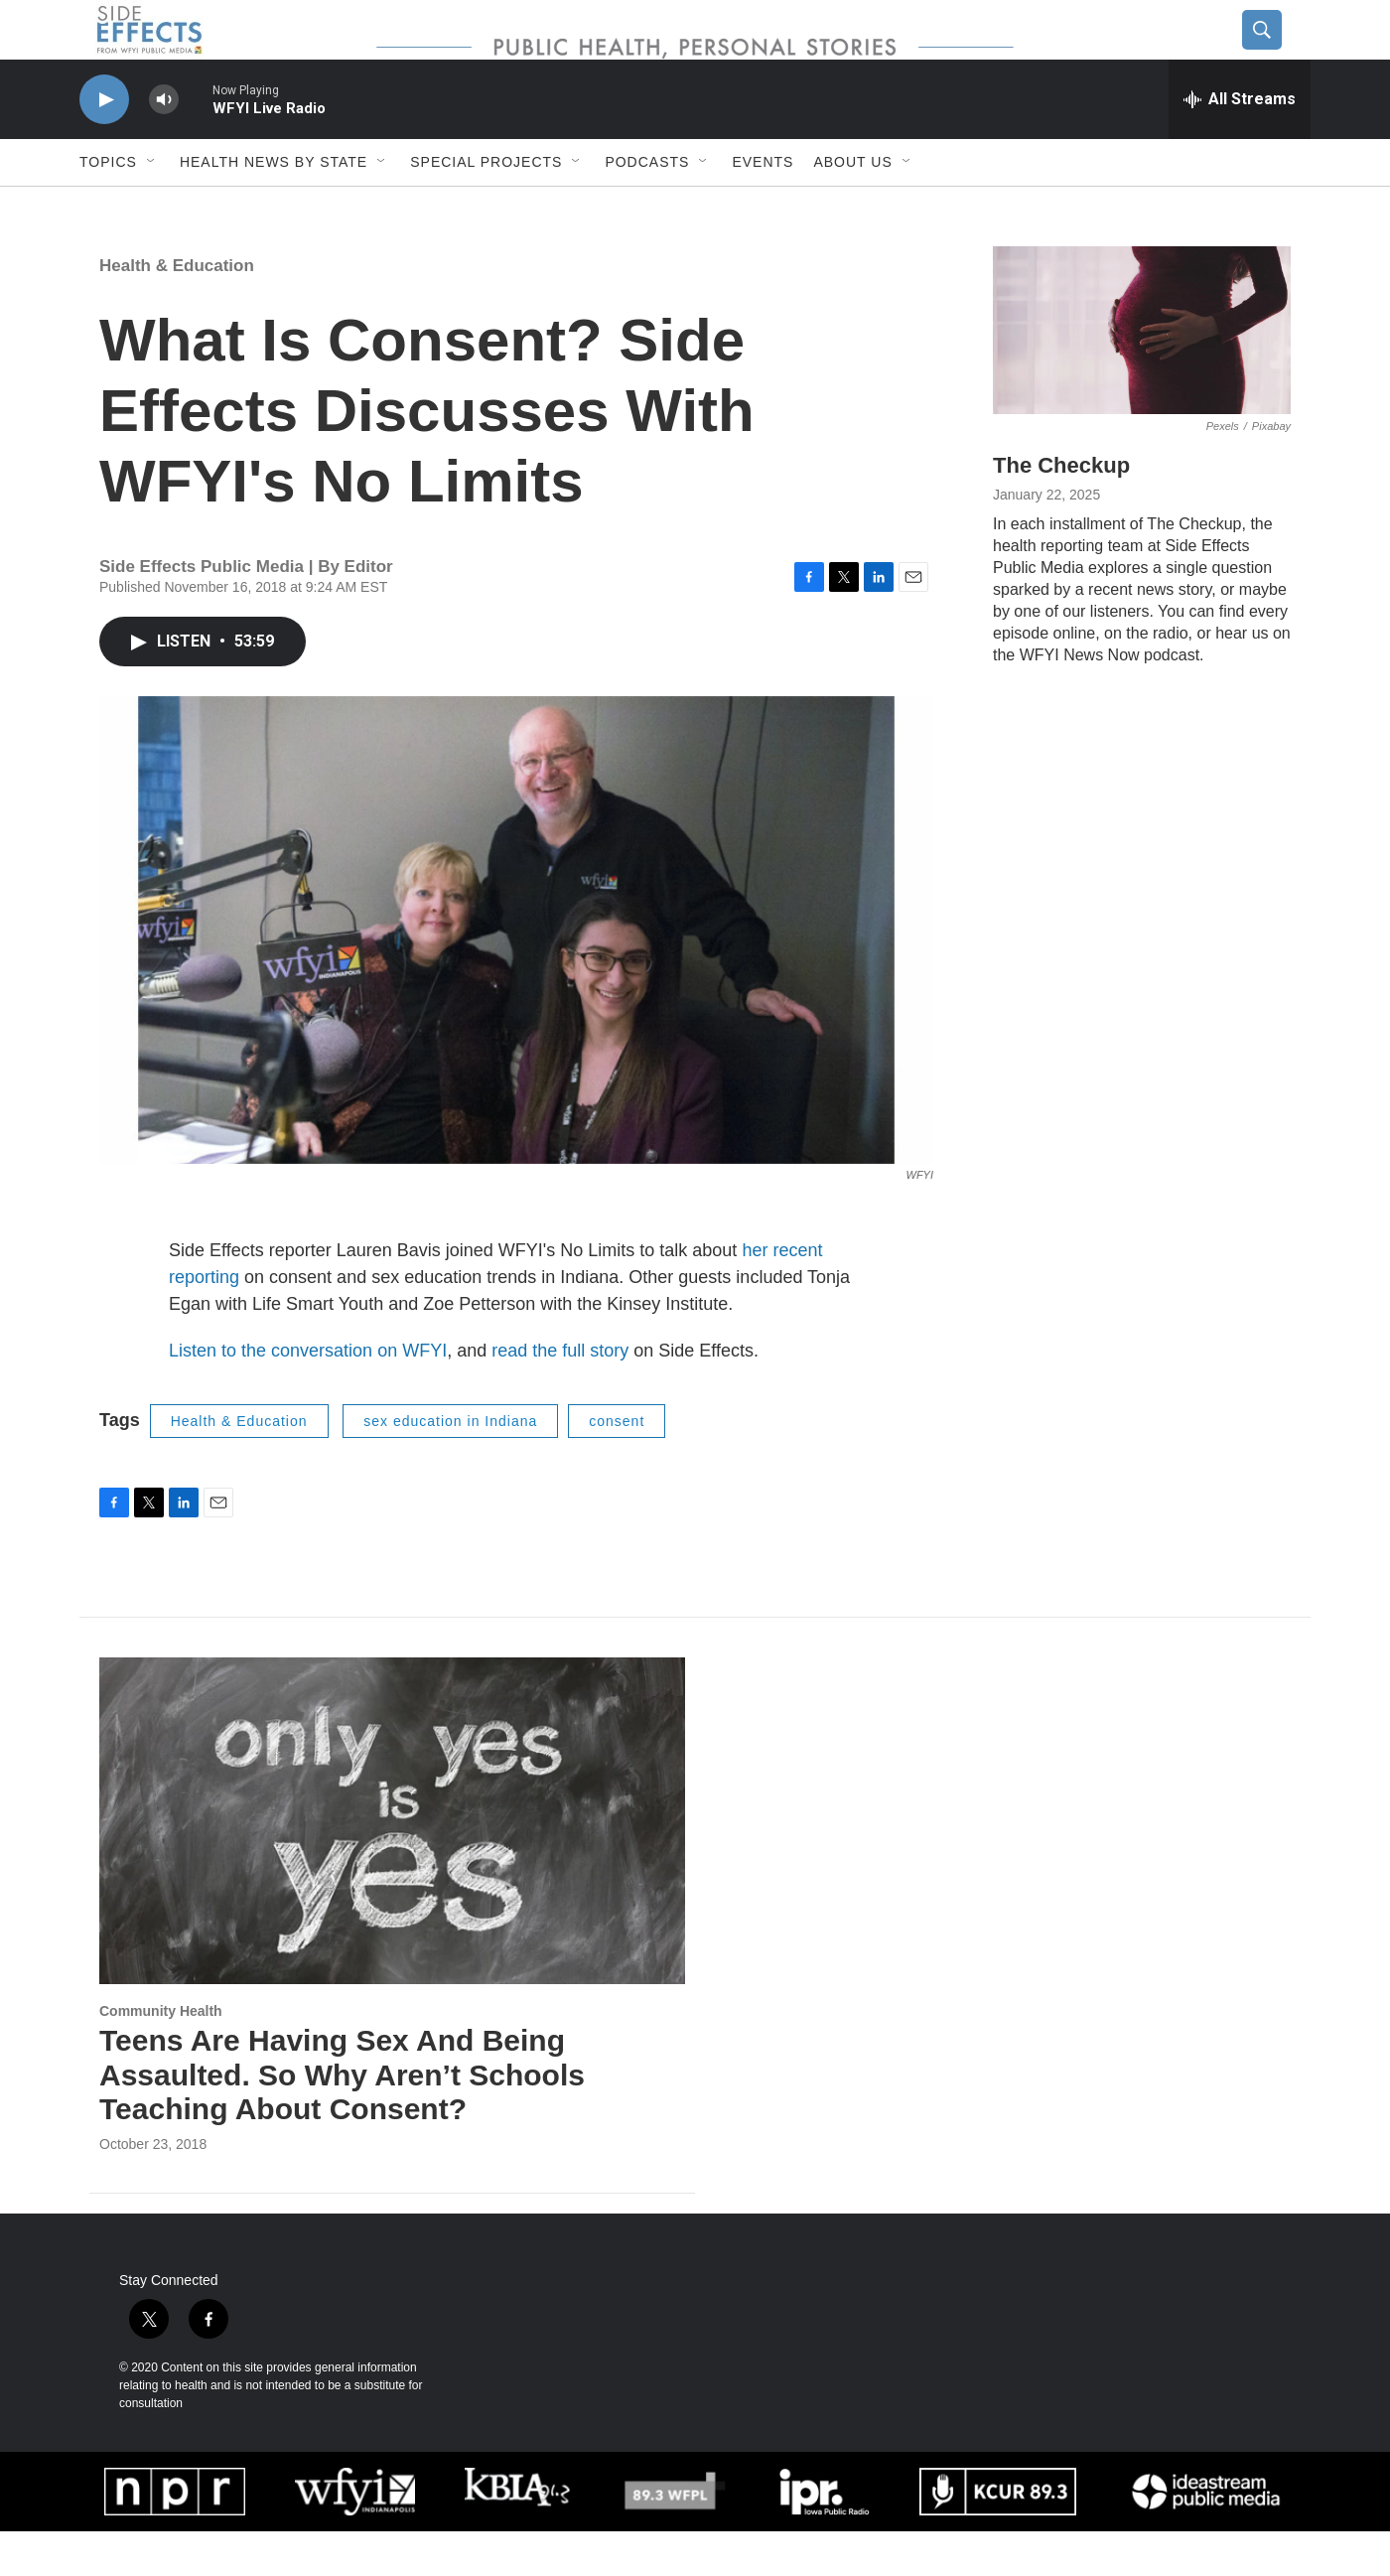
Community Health (160, 2056)
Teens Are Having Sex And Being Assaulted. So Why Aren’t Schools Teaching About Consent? (342, 2120)
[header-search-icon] (1278, 52)
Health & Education (176, 310)
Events (762, 207)
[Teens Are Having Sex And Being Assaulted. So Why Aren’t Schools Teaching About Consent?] (392, 1865)
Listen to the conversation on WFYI (308, 1395)
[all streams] (1240, 144)
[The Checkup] (1142, 375)
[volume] (164, 144)
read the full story (559, 1395)
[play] (104, 144)
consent (616, 1466)
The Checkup (1061, 510)
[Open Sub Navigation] (152, 207)
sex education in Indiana (450, 1466)
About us (852, 207)
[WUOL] (674, 2535)
